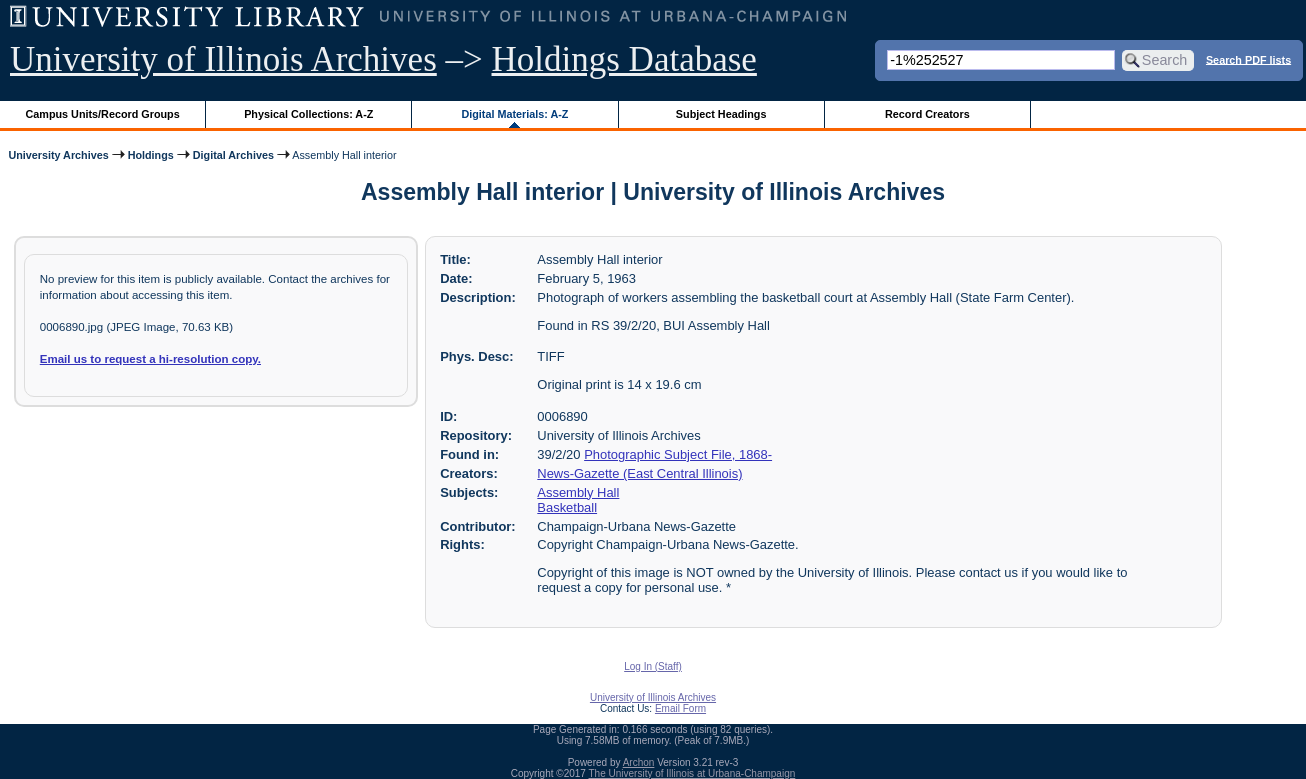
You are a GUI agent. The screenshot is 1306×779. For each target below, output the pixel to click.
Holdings (151, 155)
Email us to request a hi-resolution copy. (150, 359)
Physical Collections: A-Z (308, 114)
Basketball (567, 507)
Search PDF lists (1248, 59)
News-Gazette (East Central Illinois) (639, 473)
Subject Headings (721, 114)
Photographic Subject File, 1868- (678, 454)
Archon (639, 762)
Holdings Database (624, 59)
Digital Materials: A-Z (514, 114)
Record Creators (927, 114)
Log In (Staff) (653, 666)
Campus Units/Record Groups (103, 114)
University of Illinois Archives (223, 59)
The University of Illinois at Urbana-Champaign (692, 773)
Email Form (680, 708)
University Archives (58, 155)
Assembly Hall (578, 492)
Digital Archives (233, 155)
